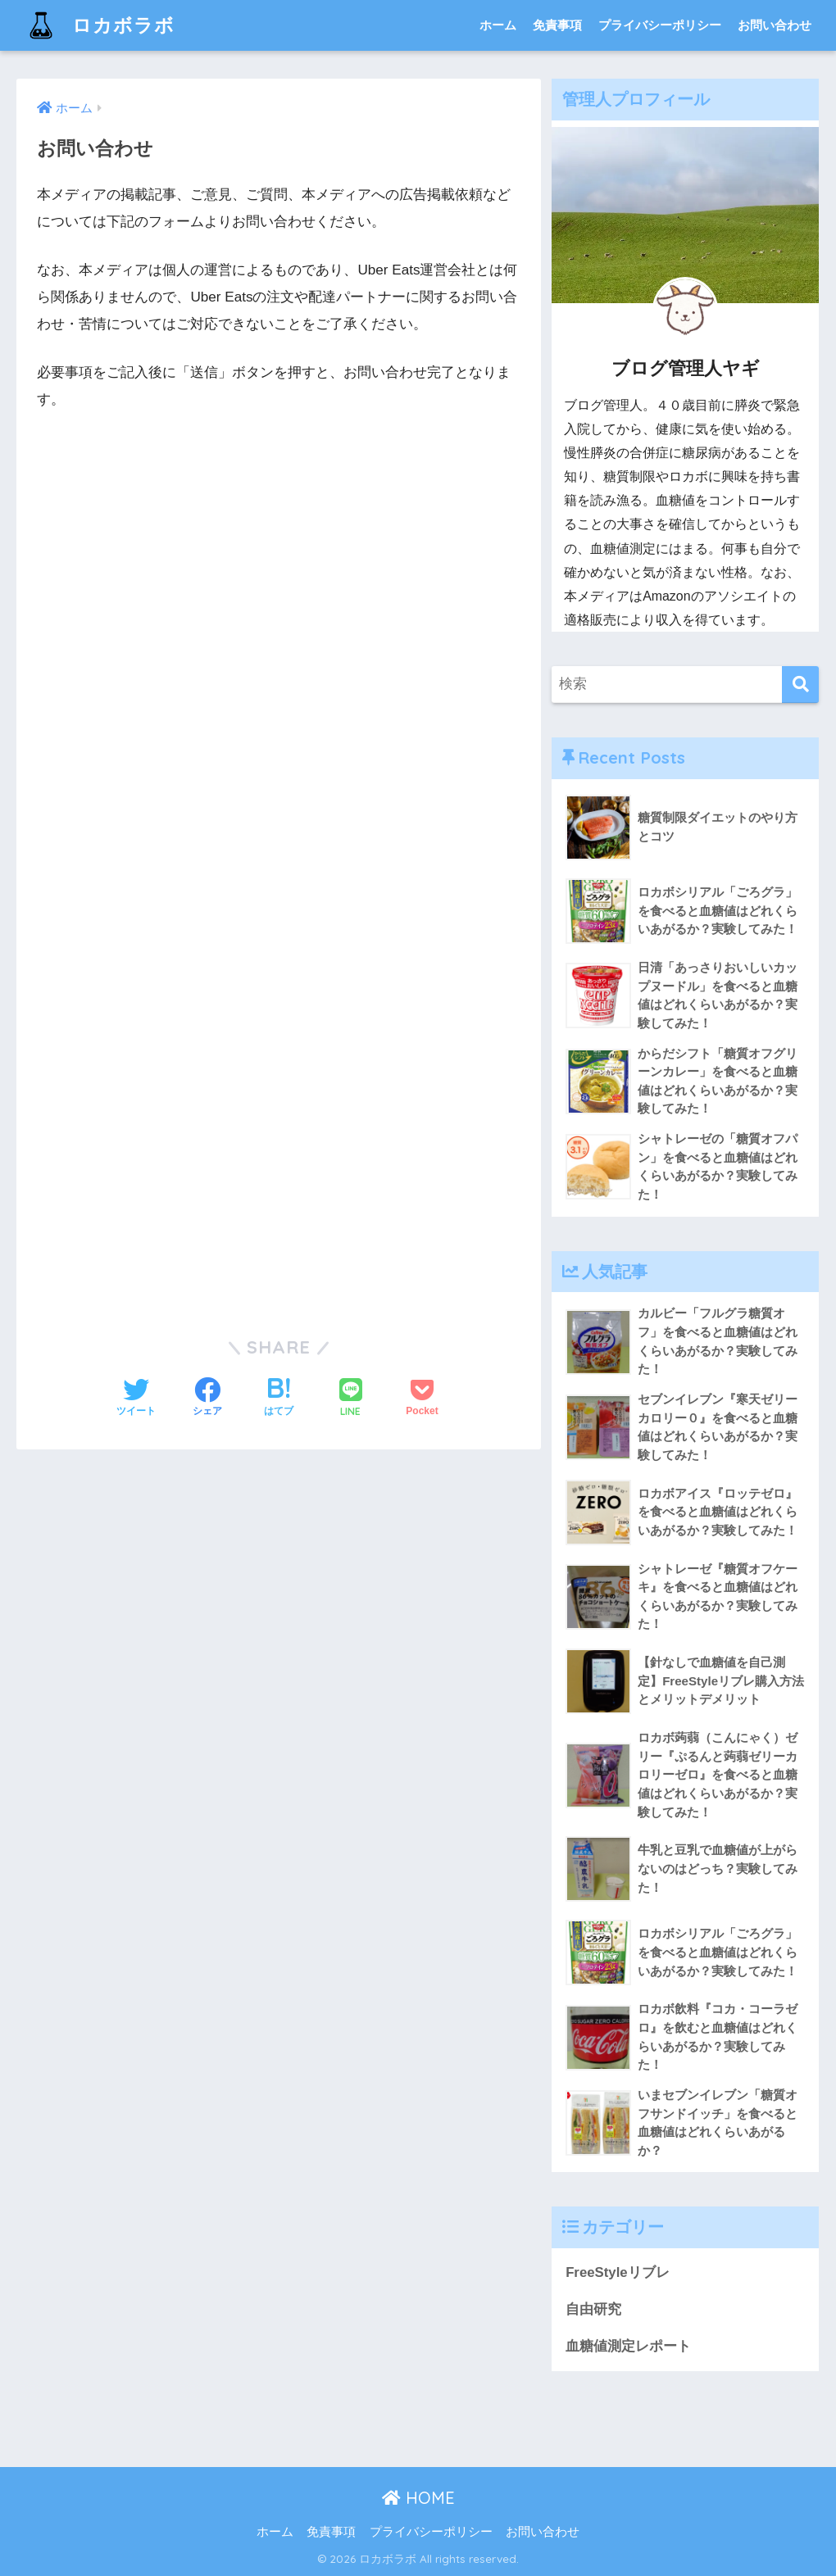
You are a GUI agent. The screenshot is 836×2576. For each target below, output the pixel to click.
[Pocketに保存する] (422, 1398)
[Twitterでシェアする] (136, 1398)
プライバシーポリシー (659, 25)
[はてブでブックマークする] (278, 1398)
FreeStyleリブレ (618, 2272)
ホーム (497, 25)
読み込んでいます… (278, 867)
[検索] (800, 684)
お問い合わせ (774, 25)
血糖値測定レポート (628, 2346)
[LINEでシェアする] (350, 1399)
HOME (418, 2498)
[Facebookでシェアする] (207, 1398)
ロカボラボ (97, 25)
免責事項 (557, 25)
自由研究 (593, 2309)
